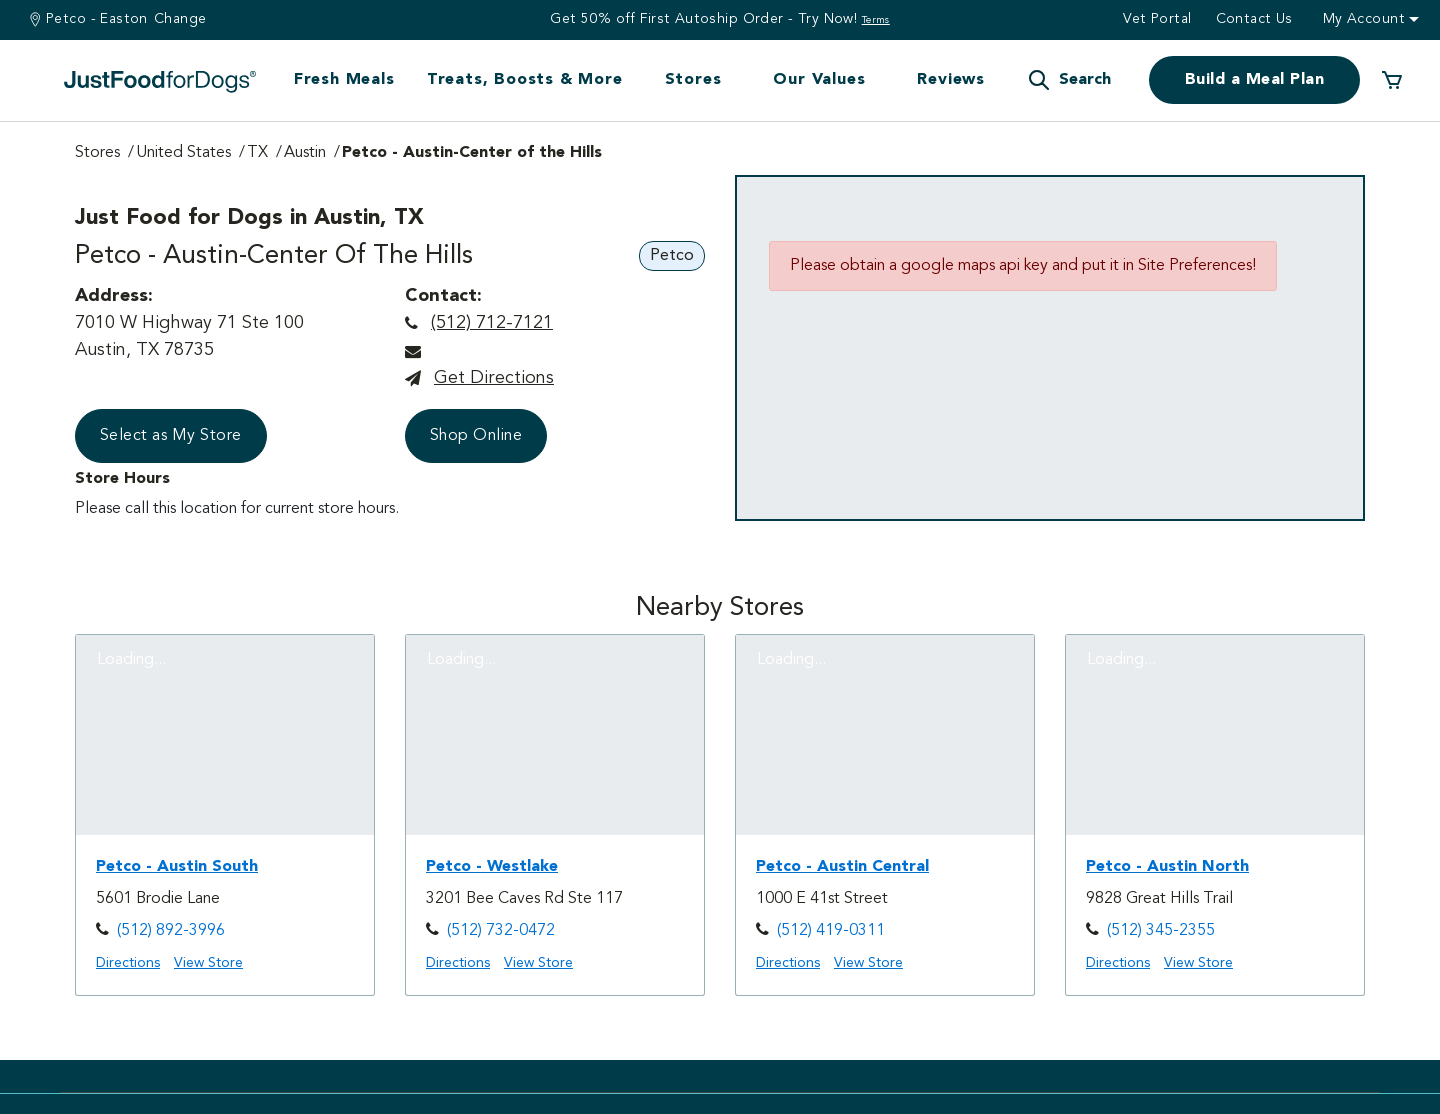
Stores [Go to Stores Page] (97, 153)
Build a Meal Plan (1254, 80)
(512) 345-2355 (1161, 931)
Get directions (494, 378)
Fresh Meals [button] (344, 80)
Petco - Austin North (1167, 867)
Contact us (1254, 19)
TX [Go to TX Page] (257, 153)
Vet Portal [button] (1157, 19)
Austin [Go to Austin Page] (305, 153)
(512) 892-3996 (171, 931)
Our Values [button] (819, 80)
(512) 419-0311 (831, 931)
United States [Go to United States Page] (183, 153)
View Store (208, 963)
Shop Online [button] (476, 436)
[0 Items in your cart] (1392, 80)
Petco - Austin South (177, 867)
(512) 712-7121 (492, 323)
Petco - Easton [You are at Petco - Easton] (97, 19)
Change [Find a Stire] (180, 19)
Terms (876, 20)
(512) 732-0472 (501, 931)
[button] (1069, 80)
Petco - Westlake (492, 867)
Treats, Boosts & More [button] (525, 80)
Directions (128, 963)
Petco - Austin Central (842, 867)
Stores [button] (693, 80)
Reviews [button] (951, 80)
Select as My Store (171, 436)
